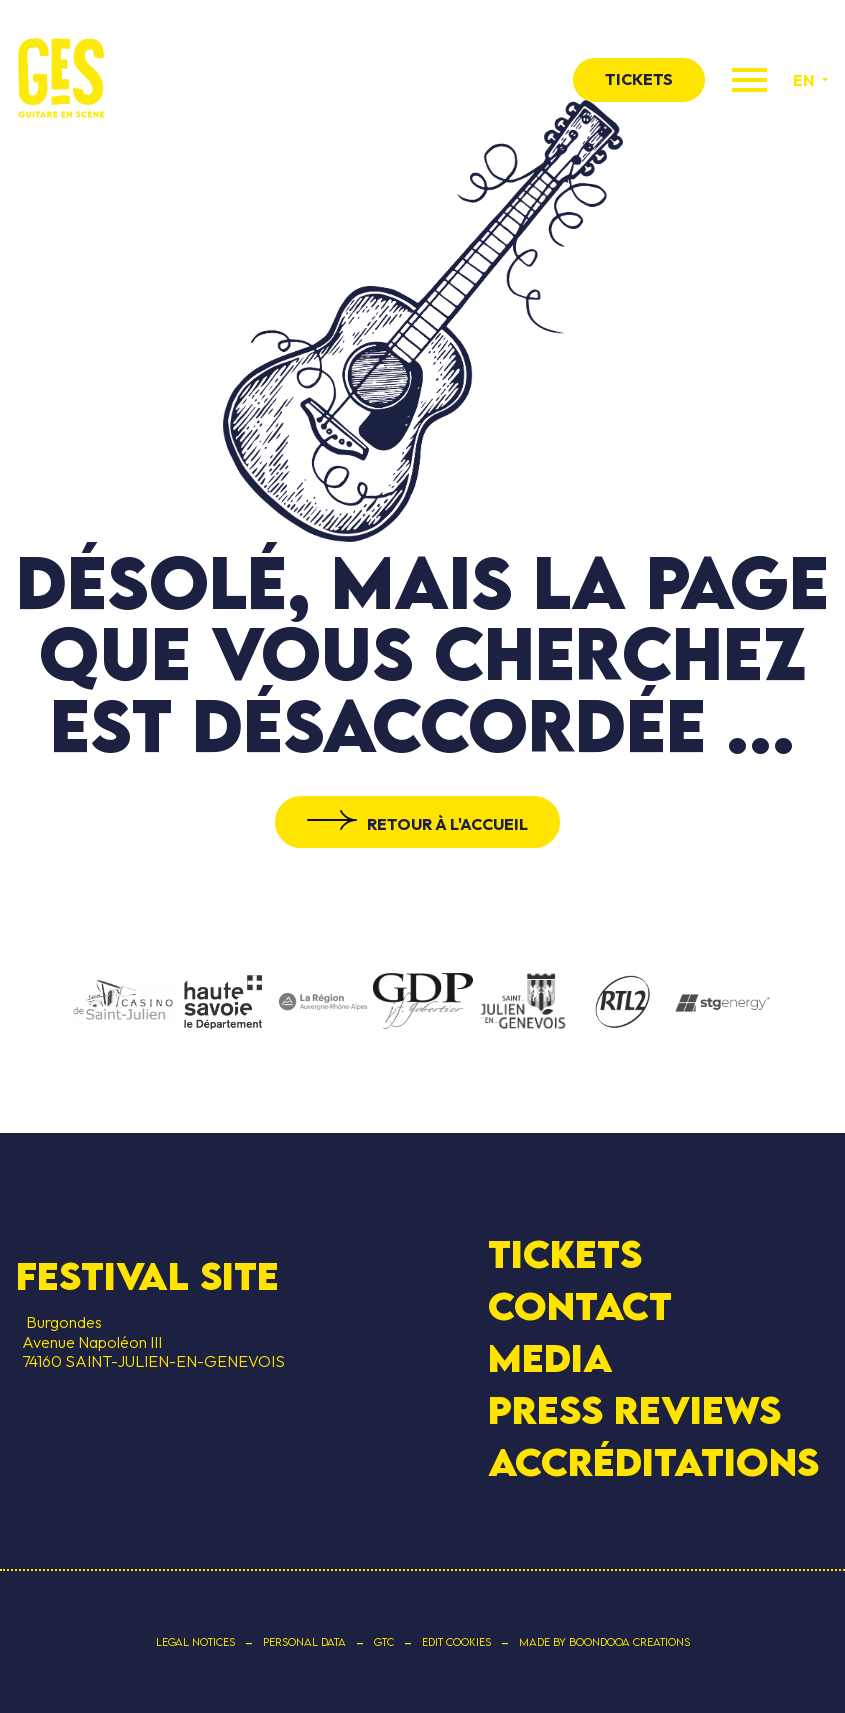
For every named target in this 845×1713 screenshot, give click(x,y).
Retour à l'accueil (447, 824)
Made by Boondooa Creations (604, 1642)
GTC (384, 1642)
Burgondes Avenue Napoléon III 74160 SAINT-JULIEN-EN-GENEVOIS (150, 1341)
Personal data (304, 1642)
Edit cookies (456, 1642)
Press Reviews (634, 1410)
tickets (639, 79)
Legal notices (195, 1642)
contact (580, 1306)
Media (550, 1358)
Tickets (565, 1254)
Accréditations (653, 1462)
